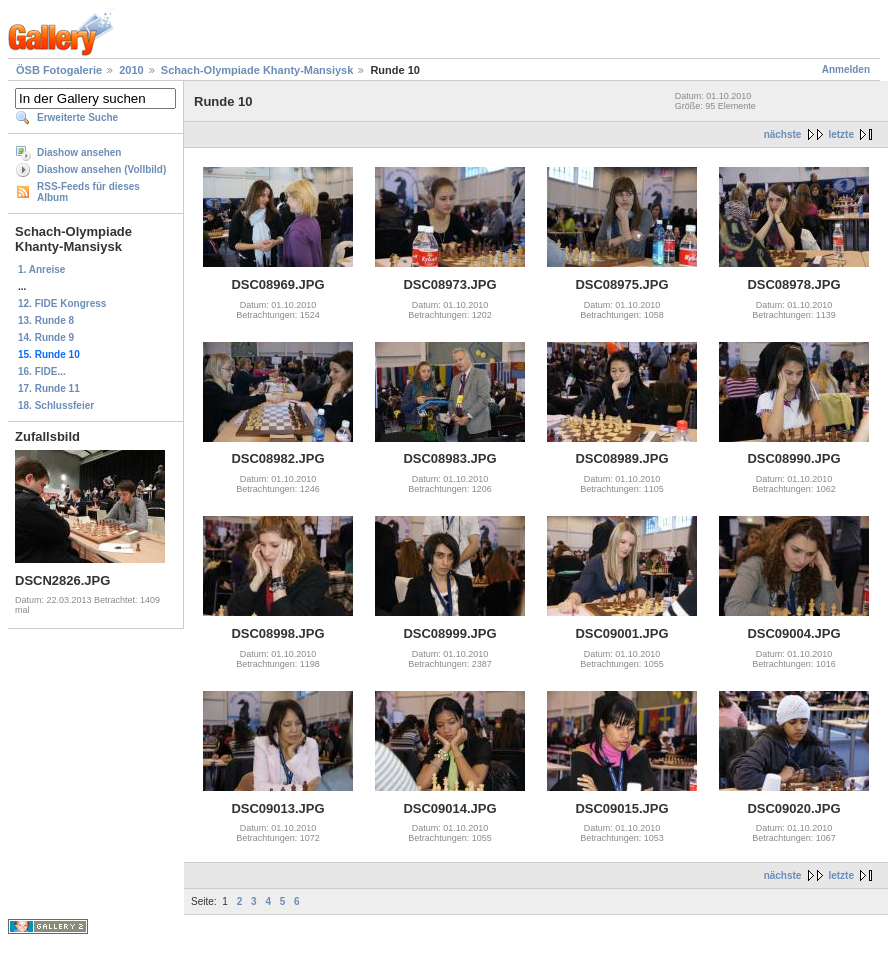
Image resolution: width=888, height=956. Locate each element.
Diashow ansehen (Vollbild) (101, 169)
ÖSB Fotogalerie (59, 70)
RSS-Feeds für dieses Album (88, 192)
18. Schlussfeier (56, 405)
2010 (131, 70)
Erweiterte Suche (77, 117)
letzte (841, 134)
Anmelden (846, 69)
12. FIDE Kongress (62, 303)
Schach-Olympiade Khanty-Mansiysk (257, 70)
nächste (783, 134)
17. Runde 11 (49, 388)
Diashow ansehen (79, 152)
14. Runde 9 (46, 337)
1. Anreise (41, 269)
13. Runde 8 (46, 320)
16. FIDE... (42, 371)
